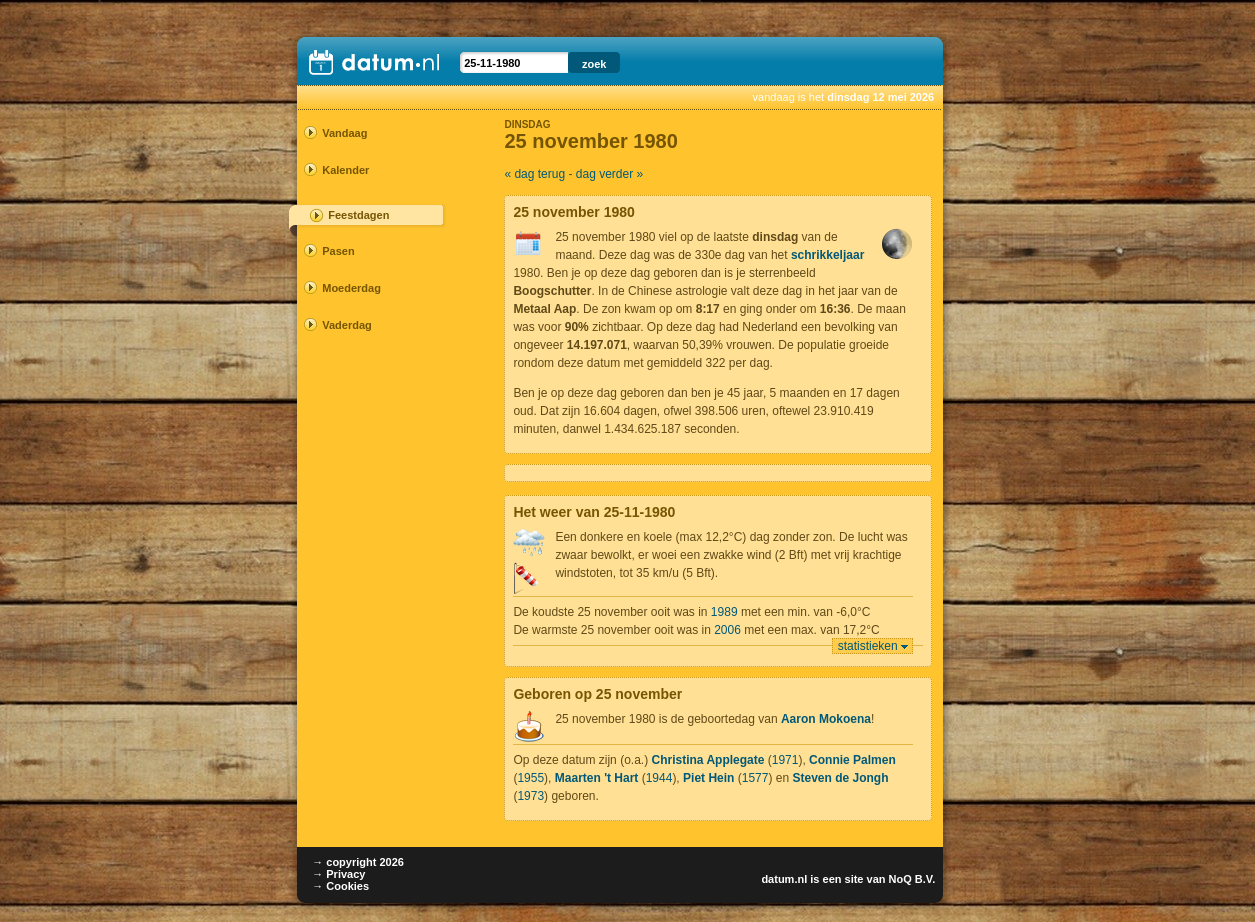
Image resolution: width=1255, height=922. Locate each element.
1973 (530, 796)
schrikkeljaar (827, 255)
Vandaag (344, 133)
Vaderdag (347, 325)
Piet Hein (708, 778)
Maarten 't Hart (597, 778)
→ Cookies (340, 886)
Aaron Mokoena (826, 719)
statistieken (868, 646)
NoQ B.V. (912, 879)
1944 (659, 778)
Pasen (338, 251)
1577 (755, 778)
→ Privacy (338, 874)
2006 (727, 630)
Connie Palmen (852, 760)
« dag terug (534, 174)
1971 (785, 760)
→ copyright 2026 (358, 862)
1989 (724, 612)
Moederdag (351, 288)
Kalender (345, 170)
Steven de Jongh (840, 778)
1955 (530, 778)
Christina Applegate (707, 760)
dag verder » (609, 174)
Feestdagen (358, 215)
